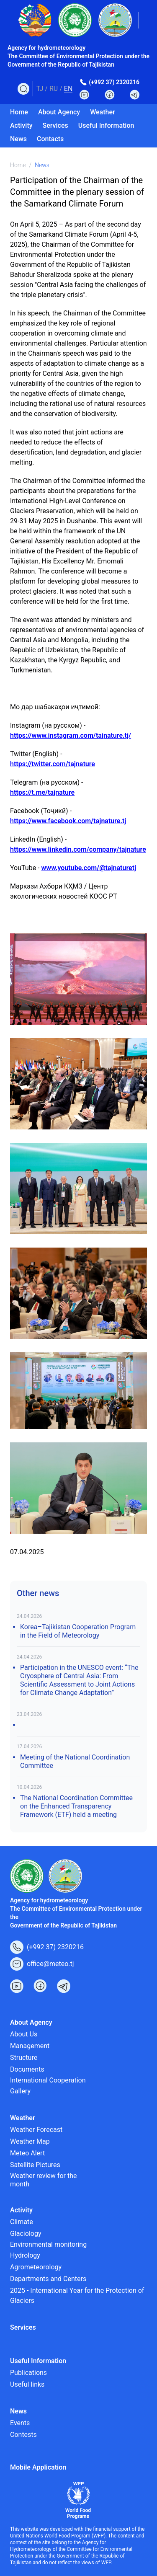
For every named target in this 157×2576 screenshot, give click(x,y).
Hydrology (25, 2255)
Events (20, 2423)
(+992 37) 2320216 (114, 82)
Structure (23, 2058)
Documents (27, 2069)
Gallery (20, 2091)
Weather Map (30, 2141)
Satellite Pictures (35, 2165)
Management (29, 2046)
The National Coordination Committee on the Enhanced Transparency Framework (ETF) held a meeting (76, 1806)
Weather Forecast (36, 2130)
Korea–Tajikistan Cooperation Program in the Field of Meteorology (78, 1631)
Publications (28, 2373)
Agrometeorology (36, 2267)
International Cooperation (48, 2080)
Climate (21, 2222)
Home (19, 112)
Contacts (50, 139)
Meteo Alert (27, 2153)
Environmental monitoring (48, 2244)
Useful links (27, 2384)
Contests (23, 2435)
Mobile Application (38, 2467)
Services (55, 125)
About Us (23, 2034)
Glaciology (25, 2234)
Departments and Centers (48, 2279)
